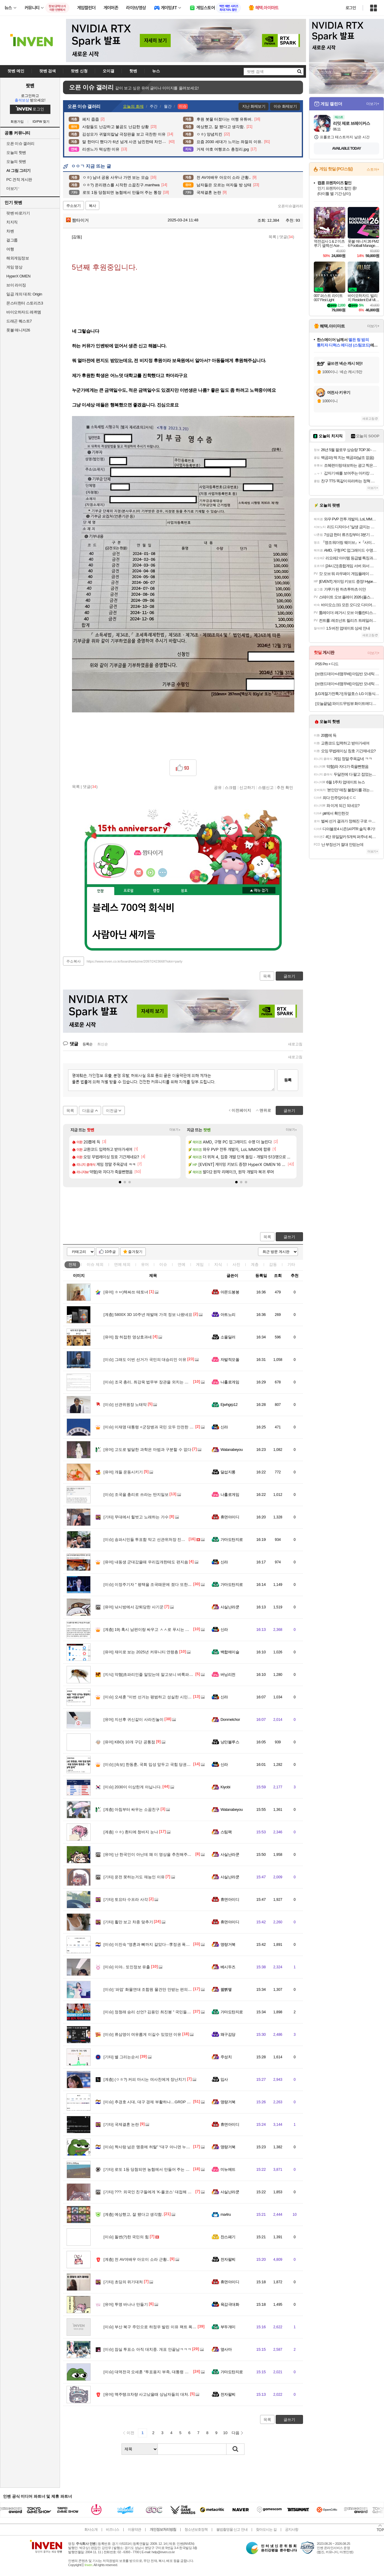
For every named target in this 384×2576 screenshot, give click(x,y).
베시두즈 (228, 1967)
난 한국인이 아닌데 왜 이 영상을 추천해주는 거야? (153, 1854)
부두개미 (228, 2327)
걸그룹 (12, 240)
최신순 (102, 1044)
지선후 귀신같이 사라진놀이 (134, 1719)
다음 (235, 2433)
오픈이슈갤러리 (290, 206)
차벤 (10, 231)
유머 (145, 1264)
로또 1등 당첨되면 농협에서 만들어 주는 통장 (149, 2169)
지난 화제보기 (253, 106)
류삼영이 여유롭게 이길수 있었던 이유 (142, 2034)
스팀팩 (226, 1832)
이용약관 (134, 2529)
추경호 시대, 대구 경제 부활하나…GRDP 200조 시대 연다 (159, 2102)
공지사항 (291, 2529)
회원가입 (17, 121)
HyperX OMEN (18, 276)
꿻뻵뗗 (226, 1989)
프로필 (129, 891)
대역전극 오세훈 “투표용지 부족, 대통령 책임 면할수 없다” (159, 2372)
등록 (287, 1080)
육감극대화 (229, 2304)
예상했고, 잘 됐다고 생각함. (133, 2214)
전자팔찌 (228, 2259)
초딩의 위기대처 (123, 2282)
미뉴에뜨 (228, 2169)
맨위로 (265, 1110)
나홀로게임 (229, 1382)
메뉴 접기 (258, 890)
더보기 (162, 872)
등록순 (87, 1044)
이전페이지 (241, 1110)
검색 (235, 2449)
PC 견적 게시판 (19, 179)
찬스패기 (228, 2237)
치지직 (12, 222)
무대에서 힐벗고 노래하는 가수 (136, 1517)
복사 (92, 206)
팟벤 (30, 85)
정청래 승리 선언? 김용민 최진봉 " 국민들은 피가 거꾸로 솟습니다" (167, 2012)
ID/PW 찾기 (41, 121)
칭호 (184, 891)
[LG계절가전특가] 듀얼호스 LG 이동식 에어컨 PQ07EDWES (347, 693)
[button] (120, 1182)
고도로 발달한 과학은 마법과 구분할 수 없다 (147, 1449)
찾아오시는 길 (266, 2529)
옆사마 (226, 2349)
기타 (291, 1264)
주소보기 (73, 206)
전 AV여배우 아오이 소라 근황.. (136, 2259)
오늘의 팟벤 (16, 161)
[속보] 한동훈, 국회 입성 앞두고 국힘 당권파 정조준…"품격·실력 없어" (170, 1764)
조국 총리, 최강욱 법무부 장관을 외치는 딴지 (148, 1382)
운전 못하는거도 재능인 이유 (134, 1877)
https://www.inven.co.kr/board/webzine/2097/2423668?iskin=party (135, 961)
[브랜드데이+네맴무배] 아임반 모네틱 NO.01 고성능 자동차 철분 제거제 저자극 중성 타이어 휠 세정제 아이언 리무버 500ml (347, 674)
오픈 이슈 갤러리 (20, 143)
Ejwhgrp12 (229, 1404)
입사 (224, 2079)
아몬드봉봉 (229, 1292)
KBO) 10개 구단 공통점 (129, 1742)
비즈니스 (112, 2529)
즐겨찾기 (135, 1252)
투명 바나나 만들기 (126, 2304)
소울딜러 (228, 1337)
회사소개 (91, 2529)
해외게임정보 (17, 258)
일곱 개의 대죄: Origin (24, 294)
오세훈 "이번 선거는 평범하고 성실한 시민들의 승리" (155, 1697)
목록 (272, 237)
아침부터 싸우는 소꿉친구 (132, 1809)
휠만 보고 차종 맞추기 (128, 1922)
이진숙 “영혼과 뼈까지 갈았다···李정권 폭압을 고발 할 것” (159, 1944)
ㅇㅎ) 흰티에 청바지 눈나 (131, 1832)
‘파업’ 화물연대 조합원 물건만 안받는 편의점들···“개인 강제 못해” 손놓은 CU (175, 1989)
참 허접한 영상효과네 (128, 1337)
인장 (100, 891)
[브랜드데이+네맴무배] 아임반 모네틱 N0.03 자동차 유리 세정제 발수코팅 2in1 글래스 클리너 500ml (347, 683)
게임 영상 (14, 267)
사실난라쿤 (229, 1607)
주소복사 (73, 961)
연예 (122, 1264)
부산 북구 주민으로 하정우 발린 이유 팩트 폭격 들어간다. (159, 2327)
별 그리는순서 (121, 2057)
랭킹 (156, 891)
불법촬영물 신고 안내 (232, 2529)
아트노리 (228, 1314)
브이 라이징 (16, 285)
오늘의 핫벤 (16, 152)
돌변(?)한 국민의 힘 (126, 2237)
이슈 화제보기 (285, 106)
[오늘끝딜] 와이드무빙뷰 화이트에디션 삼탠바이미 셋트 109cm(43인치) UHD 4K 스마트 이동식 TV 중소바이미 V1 (347, 703)
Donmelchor (230, 1719)
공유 (218, 787)
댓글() (286, 237)
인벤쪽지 (138, 872)
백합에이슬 (229, 1652)
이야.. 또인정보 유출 (127, 1967)
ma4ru (225, 2214)
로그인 (351, 7)
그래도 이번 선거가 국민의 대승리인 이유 (145, 1359)
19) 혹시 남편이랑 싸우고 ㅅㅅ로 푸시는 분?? (149, 1629)
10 (225, 2433)
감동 (273, 1264)
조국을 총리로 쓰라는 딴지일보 (136, 1494)
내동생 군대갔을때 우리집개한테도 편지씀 (146, 1562)
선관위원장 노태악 (125, 1404)
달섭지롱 (228, 1472)
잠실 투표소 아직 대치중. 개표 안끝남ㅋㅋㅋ (147, 2349)
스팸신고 (266, 787)
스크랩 (230, 787)
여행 (10, 249)
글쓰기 (289, 1237)
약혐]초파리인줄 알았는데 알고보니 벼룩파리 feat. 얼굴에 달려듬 (165, 1674)
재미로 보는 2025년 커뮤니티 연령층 (141, 1652)
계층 (255, 1264)
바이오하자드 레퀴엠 (23, 312)
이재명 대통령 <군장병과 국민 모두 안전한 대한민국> (156, 1427)
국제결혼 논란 (121, 2124)
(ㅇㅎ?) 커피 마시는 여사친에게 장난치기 (145, 2079)
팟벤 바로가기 (18, 213)
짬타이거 (77, 220)
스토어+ (373, 169)
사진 (236, 1264)
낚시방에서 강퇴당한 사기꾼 (134, 1607)
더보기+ (175, 1130)
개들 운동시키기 (123, 1472)
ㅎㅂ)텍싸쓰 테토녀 (126, 1292)
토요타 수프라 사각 (126, 1899)
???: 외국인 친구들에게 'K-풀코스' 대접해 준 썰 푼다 (154, 2192)
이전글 (112, 1110)
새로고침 (295, 1044)
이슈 (95, 1264)
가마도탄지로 (231, 1539)
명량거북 (228, 1944)
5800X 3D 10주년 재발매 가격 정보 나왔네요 (148, 1314)
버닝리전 (228, 1674)
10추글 (110, 1252)
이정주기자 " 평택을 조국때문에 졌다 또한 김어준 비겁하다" (161, 1584)
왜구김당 (228, 2034)
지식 (218, 1264)
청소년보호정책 (196, 2529)
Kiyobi (225, 1787)
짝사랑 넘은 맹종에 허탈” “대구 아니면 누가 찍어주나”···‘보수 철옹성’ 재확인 (175, 2147)
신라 (224, 1427)
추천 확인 (285, 787)
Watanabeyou (231, 1449)
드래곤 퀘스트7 (19, 321)
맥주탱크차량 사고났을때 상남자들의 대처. (146, 2394)
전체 (72, 1264)
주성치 (226, 2057)
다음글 (88, 1110)
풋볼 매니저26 (18, 330)
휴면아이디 (229, 1517)
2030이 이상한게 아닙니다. (133, 1787)
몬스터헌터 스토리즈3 (24, 303)
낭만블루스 (229, 1742)
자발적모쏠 (229, 1359)
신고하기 (247, 787)
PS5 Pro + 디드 (326, 664)
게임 (200, 1264)
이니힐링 (150, 872)
